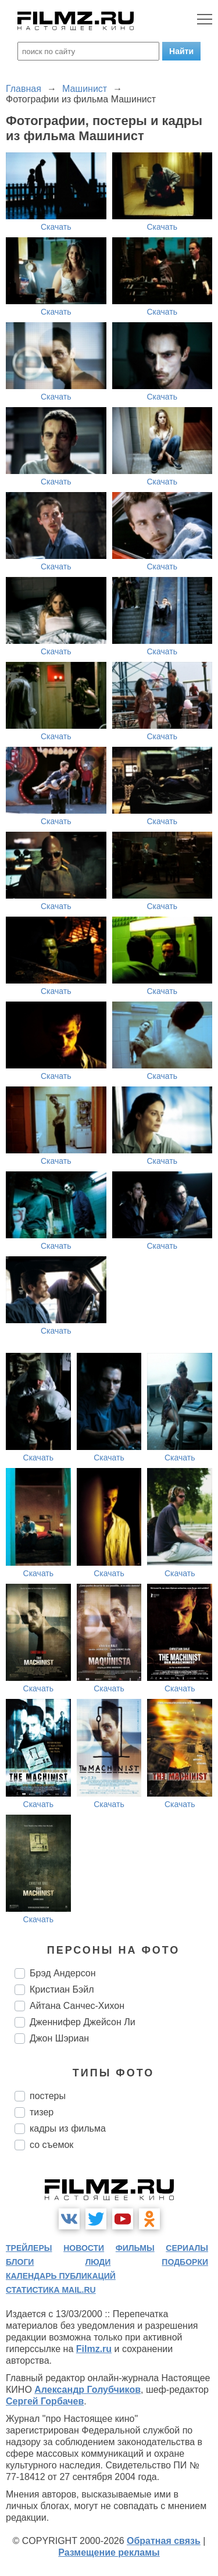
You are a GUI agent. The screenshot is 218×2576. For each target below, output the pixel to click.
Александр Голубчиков (87, 2390)
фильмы (135, 2248)
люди (97, 2262)
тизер (41, 2112)
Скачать (56, 226)
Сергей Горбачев (45, 2401)
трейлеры (29, 2248)
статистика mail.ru (51, 2289)
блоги (20, 2262)
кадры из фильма (68, 2128)
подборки (185, 2262)
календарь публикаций (61, 2276)
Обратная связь (164, 2541)
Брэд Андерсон (63, 1973)
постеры (48, 2096)
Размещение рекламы (109, 2552)
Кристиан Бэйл (62, 1989)
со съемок (51, 2145)
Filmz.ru (94, 2349)
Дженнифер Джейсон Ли (82, 2022)
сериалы (187, 2248)
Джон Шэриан (59, 2038)
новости (83, 2248)
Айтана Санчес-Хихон (77, 2006)
